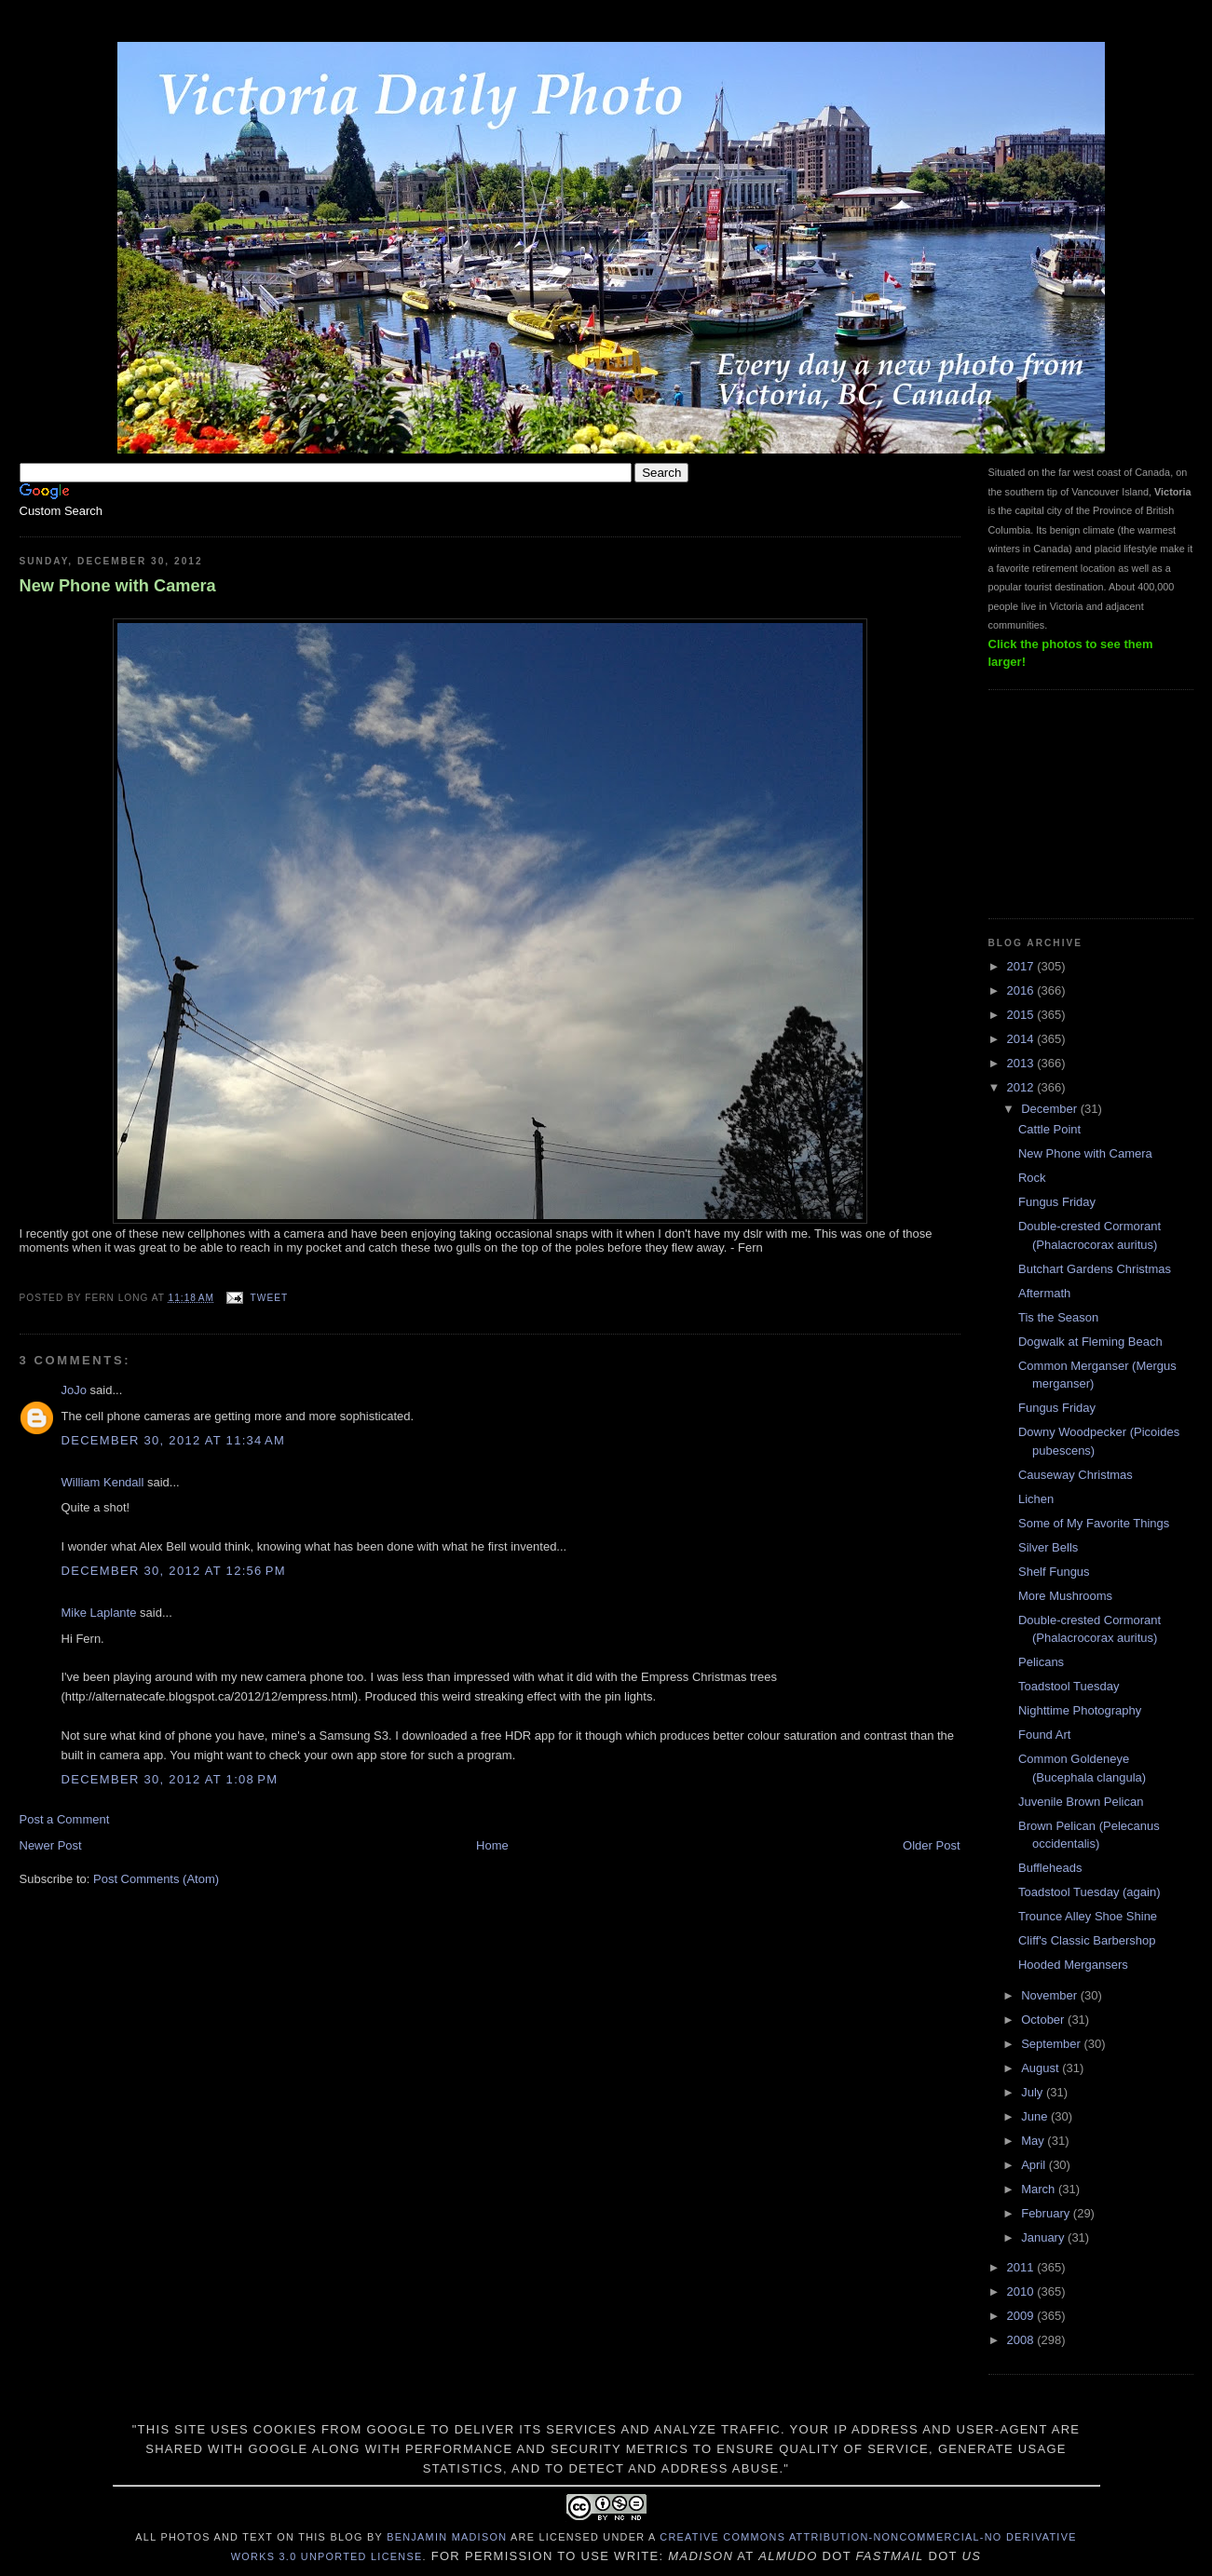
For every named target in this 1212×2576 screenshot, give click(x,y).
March (1039, 2189)
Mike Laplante (99, 1613)
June (1036, 2116)
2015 (1022, 1015)
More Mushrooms (1065, 1596)
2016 (1022, 990)
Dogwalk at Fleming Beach (1090, 1342)
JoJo (74, 1390)
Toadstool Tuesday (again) (1089, 1892)
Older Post (931, 1845)
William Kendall (102, 1482)
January (1044, 2237)
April (1035, 2165)
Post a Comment (65, 1819)
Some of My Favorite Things (1093, 1523)
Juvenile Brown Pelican (1080, 1802)
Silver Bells (1048, 1547)
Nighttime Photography (1079, 1710)
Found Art (1044, 1735)
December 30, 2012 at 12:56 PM (173, 1571)
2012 (1022, 1087)
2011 (1022, 2267)
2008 (1022, 2340)
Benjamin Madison (447, 2536)
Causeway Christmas (1075, 1475)
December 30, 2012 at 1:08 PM (170, 1779)
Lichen (1036, 1499)
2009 (1022, 2316)
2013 (1022, 1063)
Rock (1032, 1178)
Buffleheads (1050, 1868)
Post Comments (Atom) (156, 1879)
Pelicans (1041, 1662)
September (1052, 2044)
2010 (1022, 2291)
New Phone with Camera (118, 585)
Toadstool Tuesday (1068, 1686)
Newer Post (51, 1845)
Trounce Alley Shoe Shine (1087, 1916)
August (1041, 2068)
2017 (1022, 966)
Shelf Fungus (1054, 1572)
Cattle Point (1049, 1129)
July (1033, 2092)
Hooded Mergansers (1073, 1965)
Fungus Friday (1057, 1202)
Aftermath (1044, 1293)
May (1034, 2141)
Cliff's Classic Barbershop (1086, 1940)
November (1051, 1995)
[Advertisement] (1081, 802)
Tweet (269, 1298)
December (1051, 1109)
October (1044, 2020)
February (1047, 2213)
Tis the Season (1058, 1317)
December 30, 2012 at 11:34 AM (173, 1440)
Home (492, 1845)
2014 (1022, 1039)
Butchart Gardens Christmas (1094, 1269)
